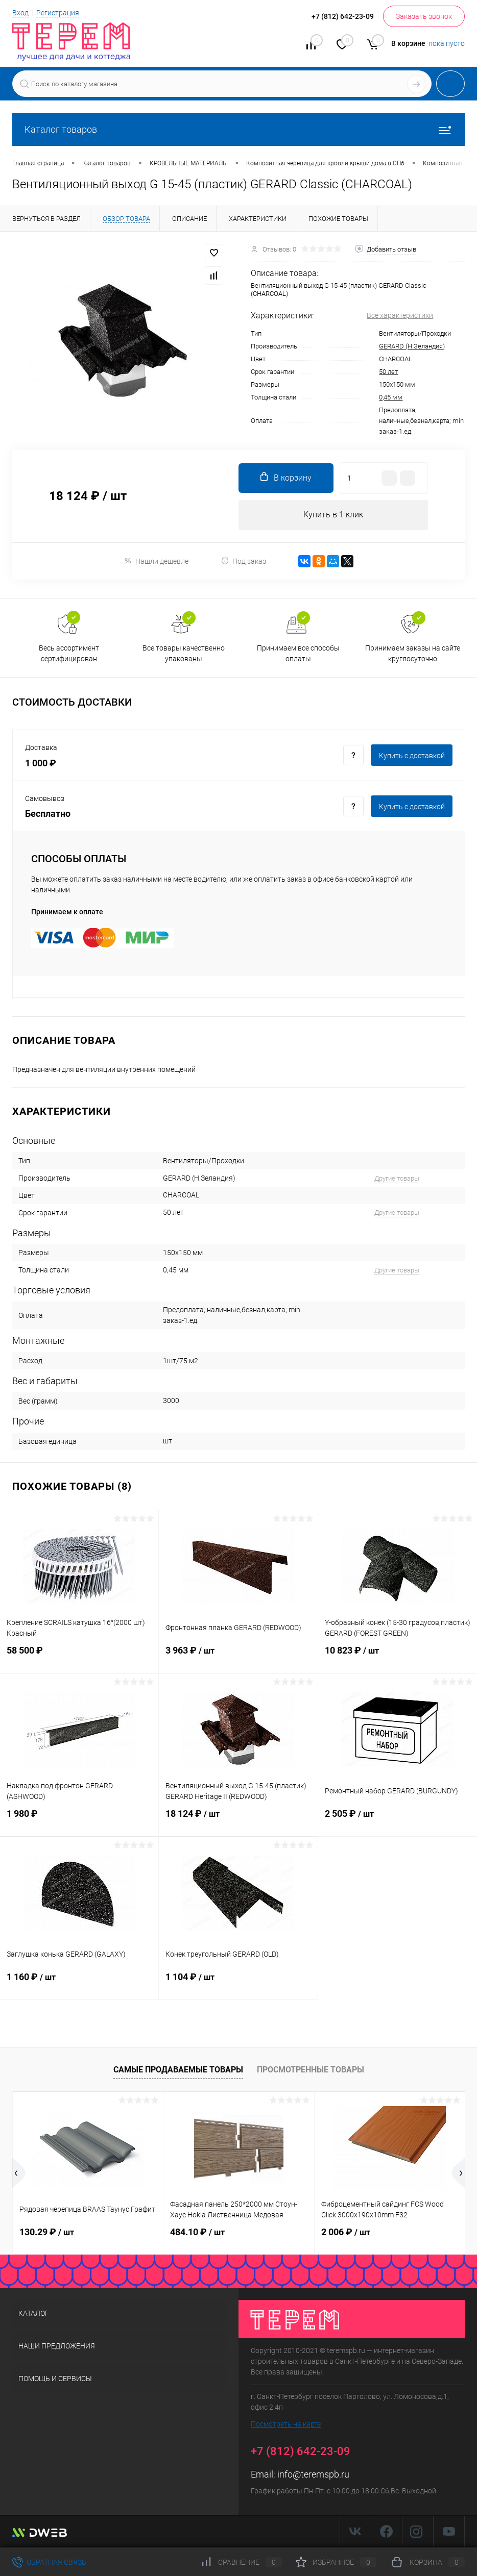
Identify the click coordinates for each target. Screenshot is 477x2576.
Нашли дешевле (156, 561)
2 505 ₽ (397, 1820)
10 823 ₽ (397, 1657)
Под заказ (243, 561)
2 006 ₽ (345, 2232)
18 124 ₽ (238, 1820)
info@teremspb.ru (313, 2475)
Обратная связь (49, 2562)
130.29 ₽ (46, 2232)
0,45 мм (390, 397)
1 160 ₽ (79, 1983)
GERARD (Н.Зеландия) (412, 346)
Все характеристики (400, 315)
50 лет (388, 372)
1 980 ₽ (79, 1820)
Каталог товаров (238, 129)
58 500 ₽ (79, 1656)
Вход (20, 13)
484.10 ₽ (197, 2232)
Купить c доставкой (412, 756)
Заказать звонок (424, 16)
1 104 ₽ (238, 1983)
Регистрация (57, 13)
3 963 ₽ (238, 1657)
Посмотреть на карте (286, 2425)
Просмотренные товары (310, 2070)
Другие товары (396, 1179)
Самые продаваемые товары (178, 2070)
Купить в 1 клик (333, 515)
